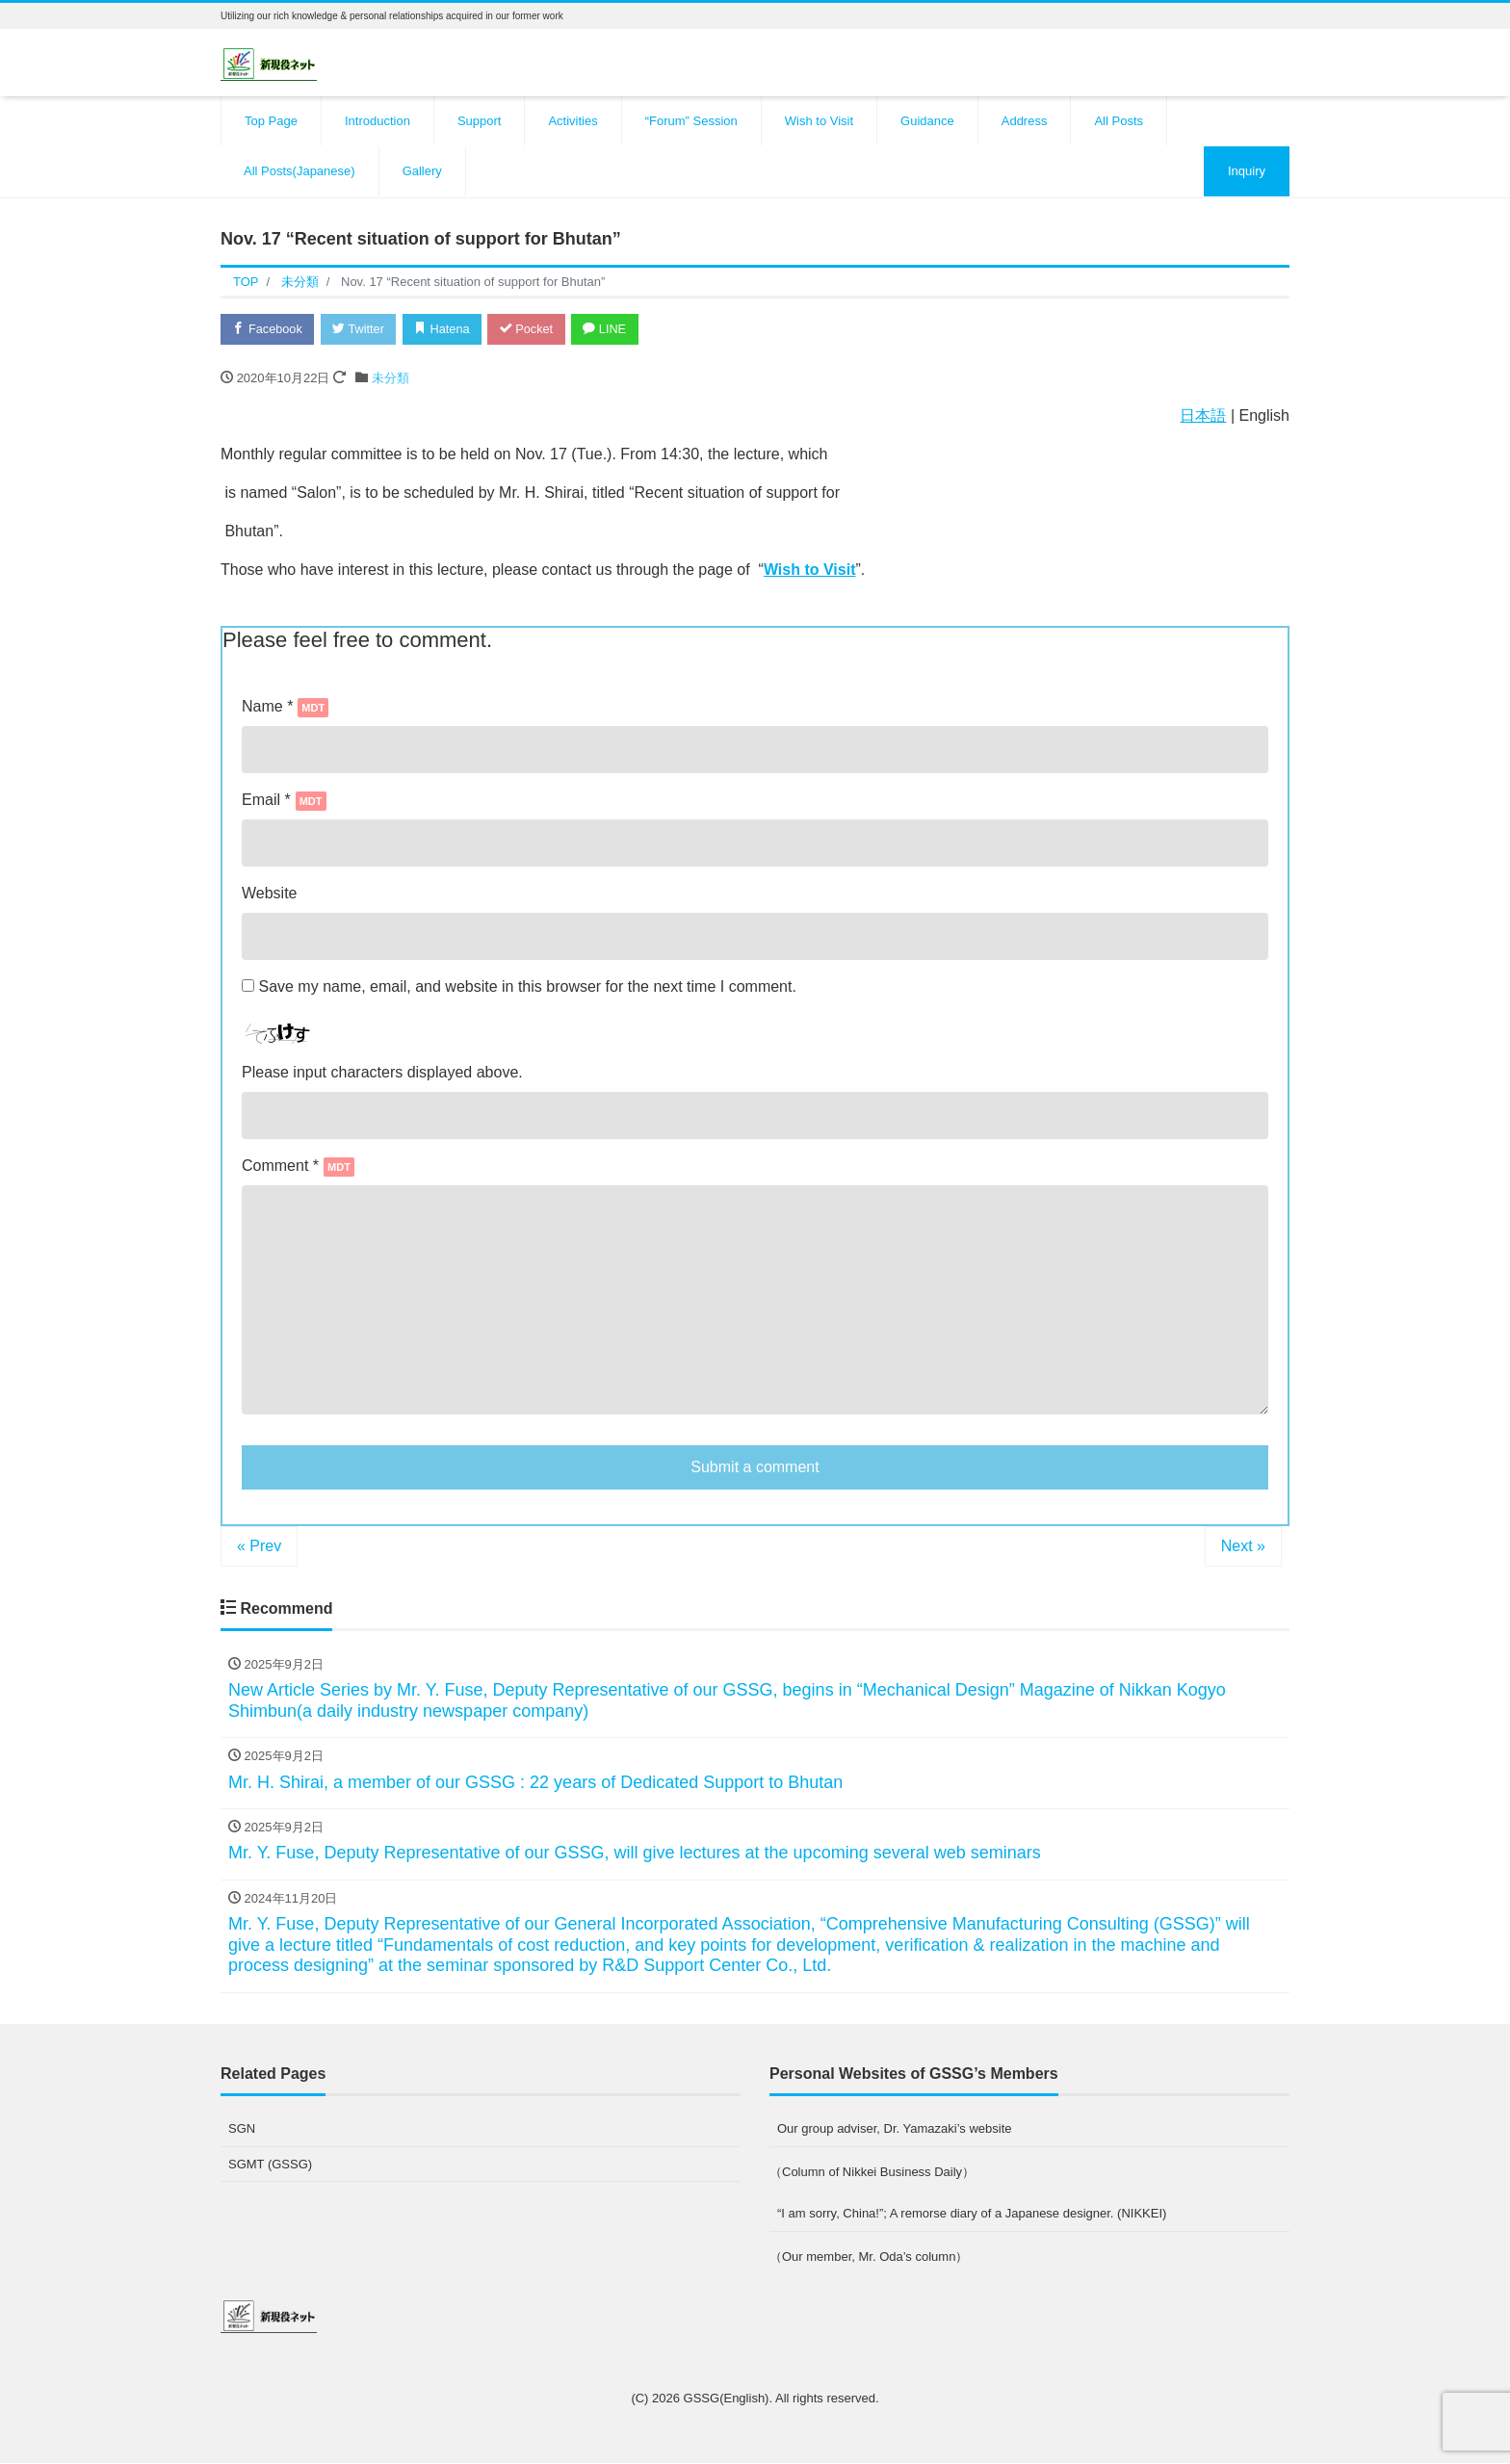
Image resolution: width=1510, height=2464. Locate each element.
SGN (241, 2129)
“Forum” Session (691, 121)
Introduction (377, 121)
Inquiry (1246, 171)
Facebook (268, 329)
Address (1025, 121)
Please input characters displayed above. (382, 1073)
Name (285, 707)
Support (479, 121)
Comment (280, 1166)
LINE (615, 329)
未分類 (390, 379)
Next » (1243, 1547)
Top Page (271, 121)
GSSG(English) (726, 2399)
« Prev (259, 1547)
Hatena (448, 329)
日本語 (1203, 416)
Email (284, 801)
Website (270, 894)
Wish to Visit (819, 121)
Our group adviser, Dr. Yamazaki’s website (894, 2129)
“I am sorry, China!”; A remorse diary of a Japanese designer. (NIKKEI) (971, 2214)
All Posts (1118, 121)
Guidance (927, 121)
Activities (572, 121)
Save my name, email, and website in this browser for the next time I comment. (526, 987)
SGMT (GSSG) (270, 2164)
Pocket (534, 329)
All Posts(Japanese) (299, 171)
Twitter (361, 329)
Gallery (422, 171)
